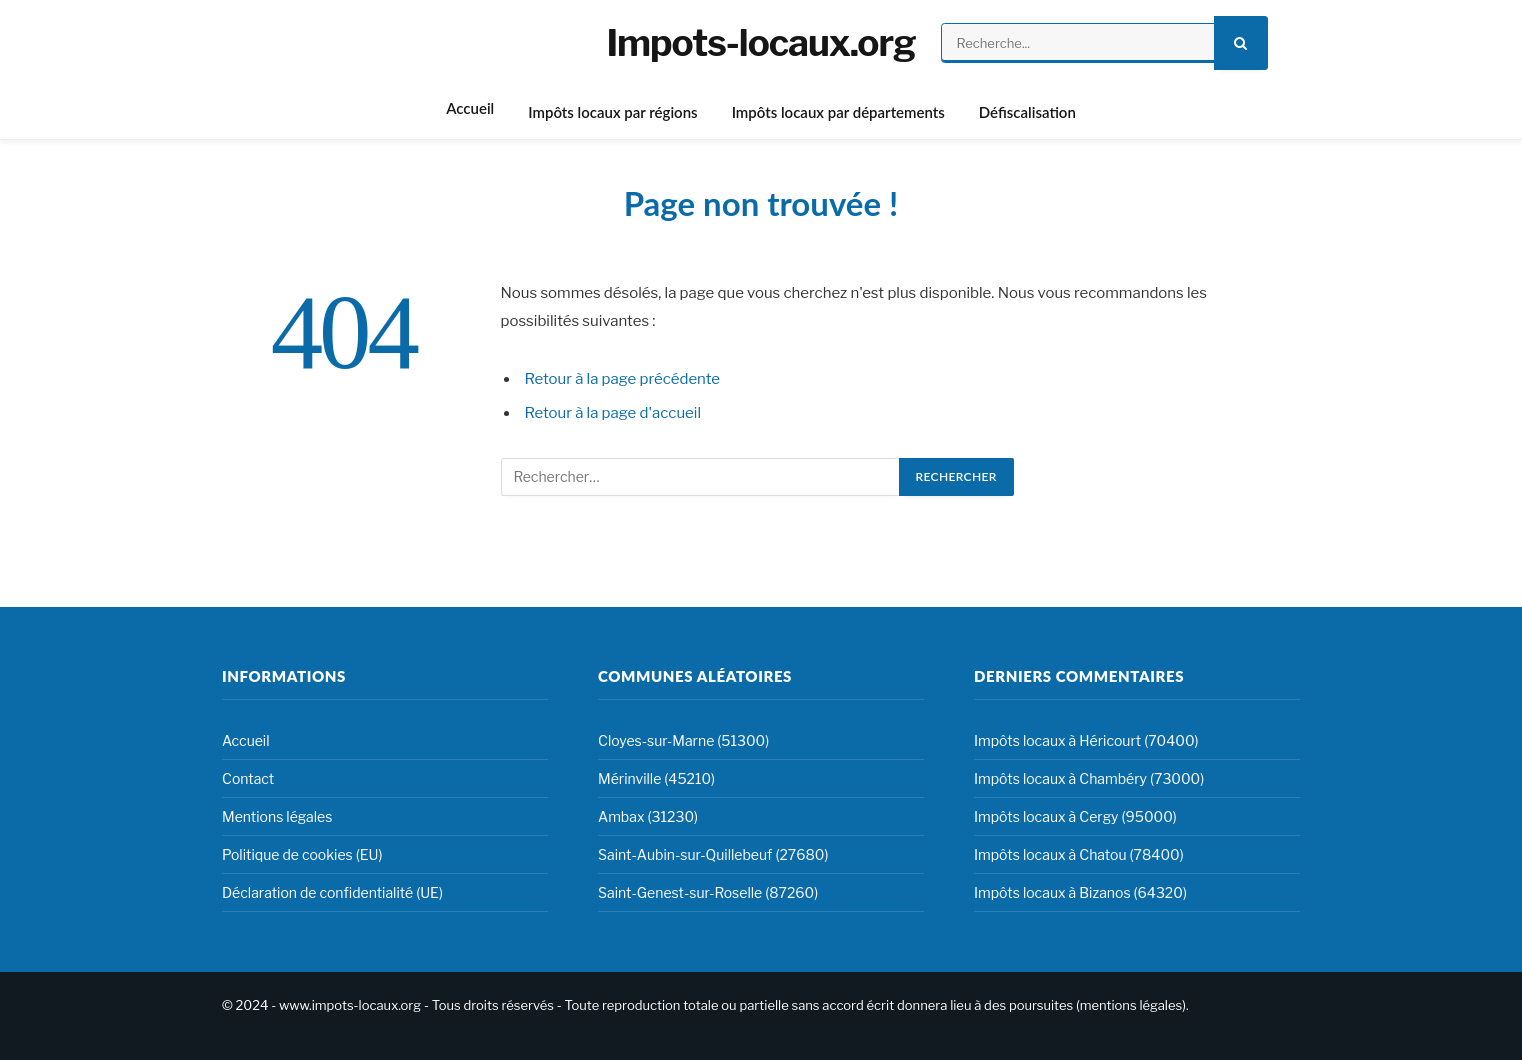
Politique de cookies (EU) (302, 854)
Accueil (470, 108)
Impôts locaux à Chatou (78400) (1079, 854)
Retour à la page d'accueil (613, 413)
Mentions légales (277, 816)
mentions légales (1131, 1005)
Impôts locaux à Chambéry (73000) (1089, 778)
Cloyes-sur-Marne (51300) (683, 740)
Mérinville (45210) (656, 778)
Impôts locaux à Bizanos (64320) (1080, 892)
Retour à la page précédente (623, 379)
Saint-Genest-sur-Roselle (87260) (708, 892)
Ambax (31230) (648, 816)
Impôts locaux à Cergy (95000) (1075, 816)
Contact (248, 778)
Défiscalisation (1027, 112)
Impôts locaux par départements (838, 112)
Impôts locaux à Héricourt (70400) (1086, 740)
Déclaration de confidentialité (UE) (332, 892)
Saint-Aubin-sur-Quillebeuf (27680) (713, 854)
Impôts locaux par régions (612, 112)
